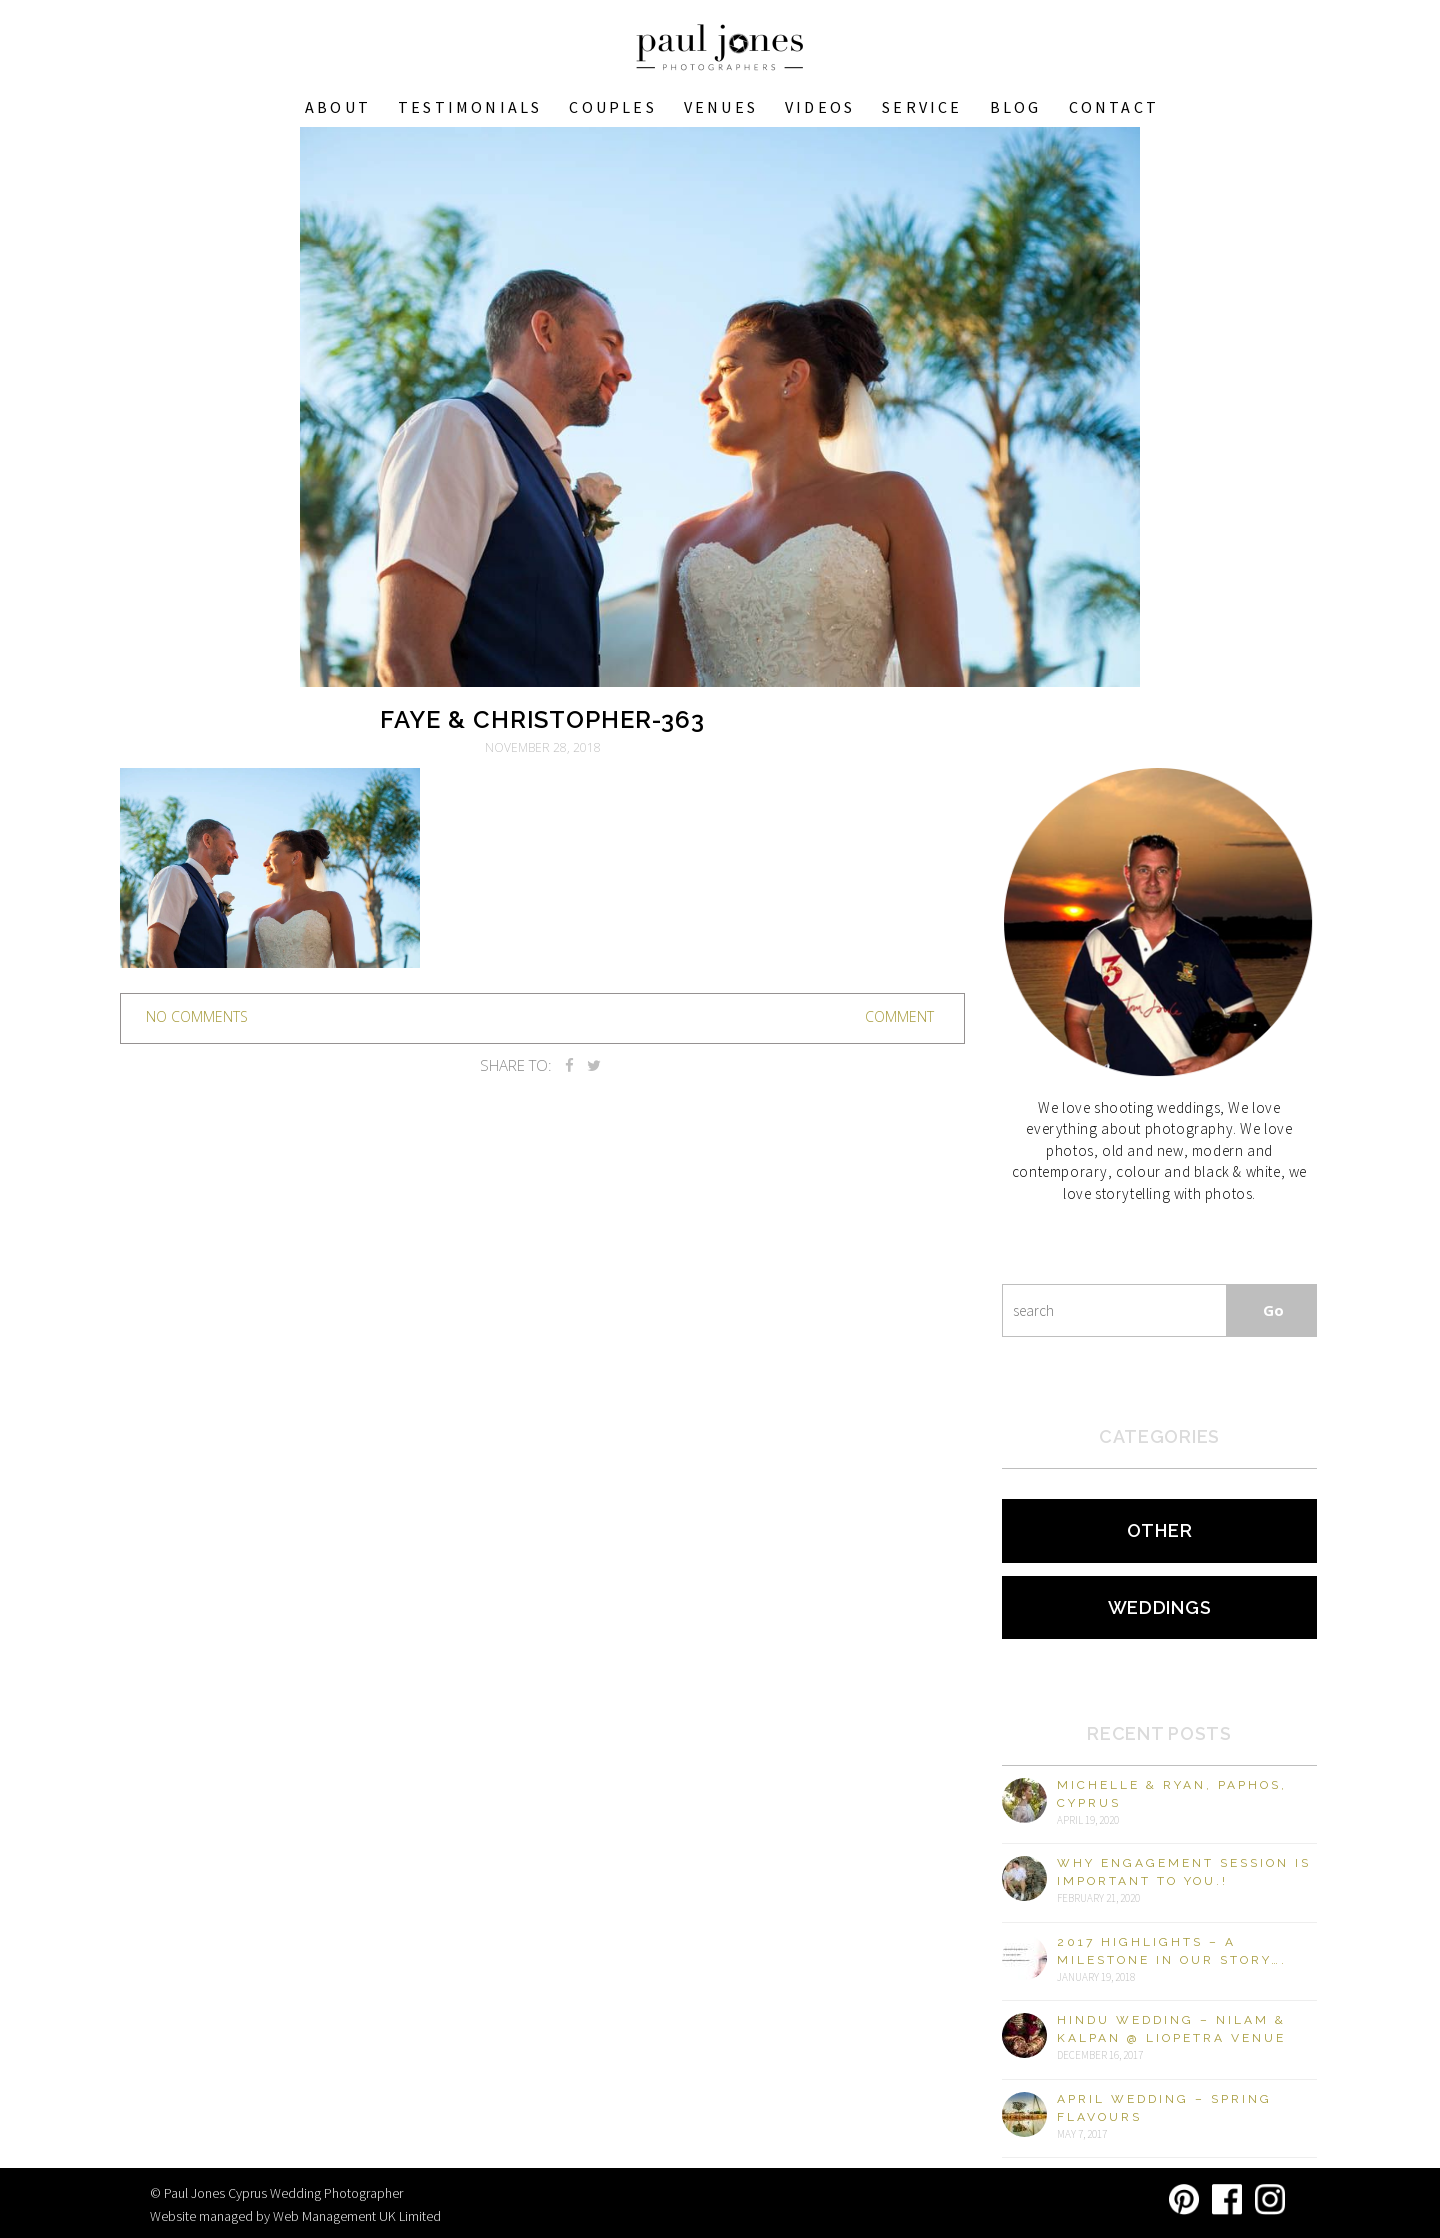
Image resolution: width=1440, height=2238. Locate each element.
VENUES (721, 107)
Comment (899, 1016)
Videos (820, 107)
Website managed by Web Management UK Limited (295, 2216)
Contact (1114, 107)
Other (1160, 1530)
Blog (1016, 107)
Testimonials (470, 107)
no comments (197, 1016)
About (338, 107)
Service (922, 107)
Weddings (1160, 1607)
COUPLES (612, 107)
